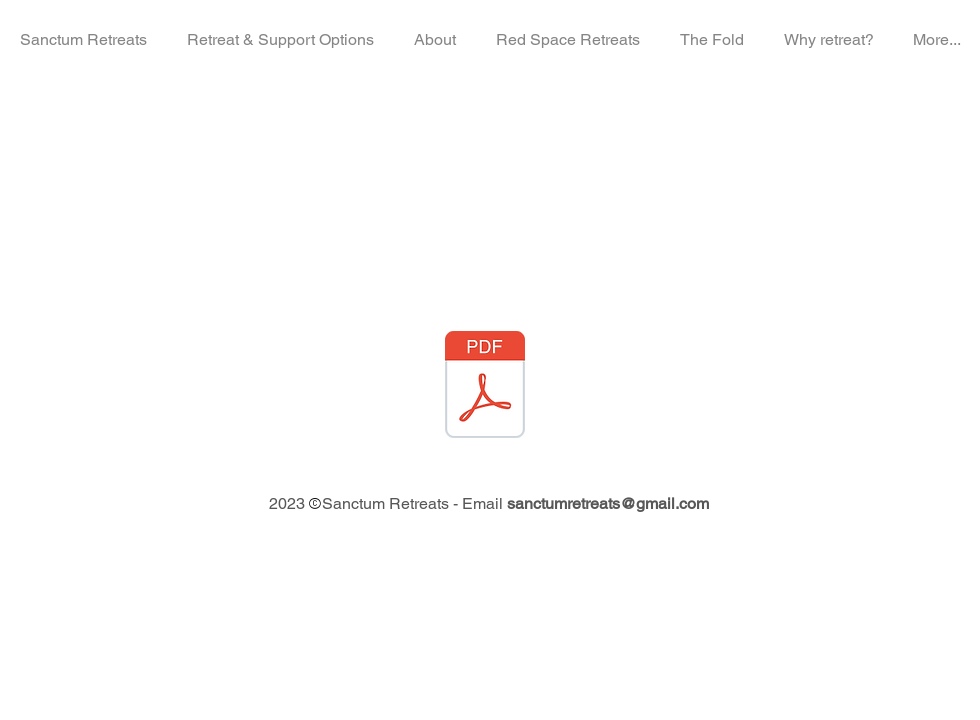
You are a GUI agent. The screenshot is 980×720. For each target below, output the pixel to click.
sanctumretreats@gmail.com (608, 503)
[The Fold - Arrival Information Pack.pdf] (485, 387)
